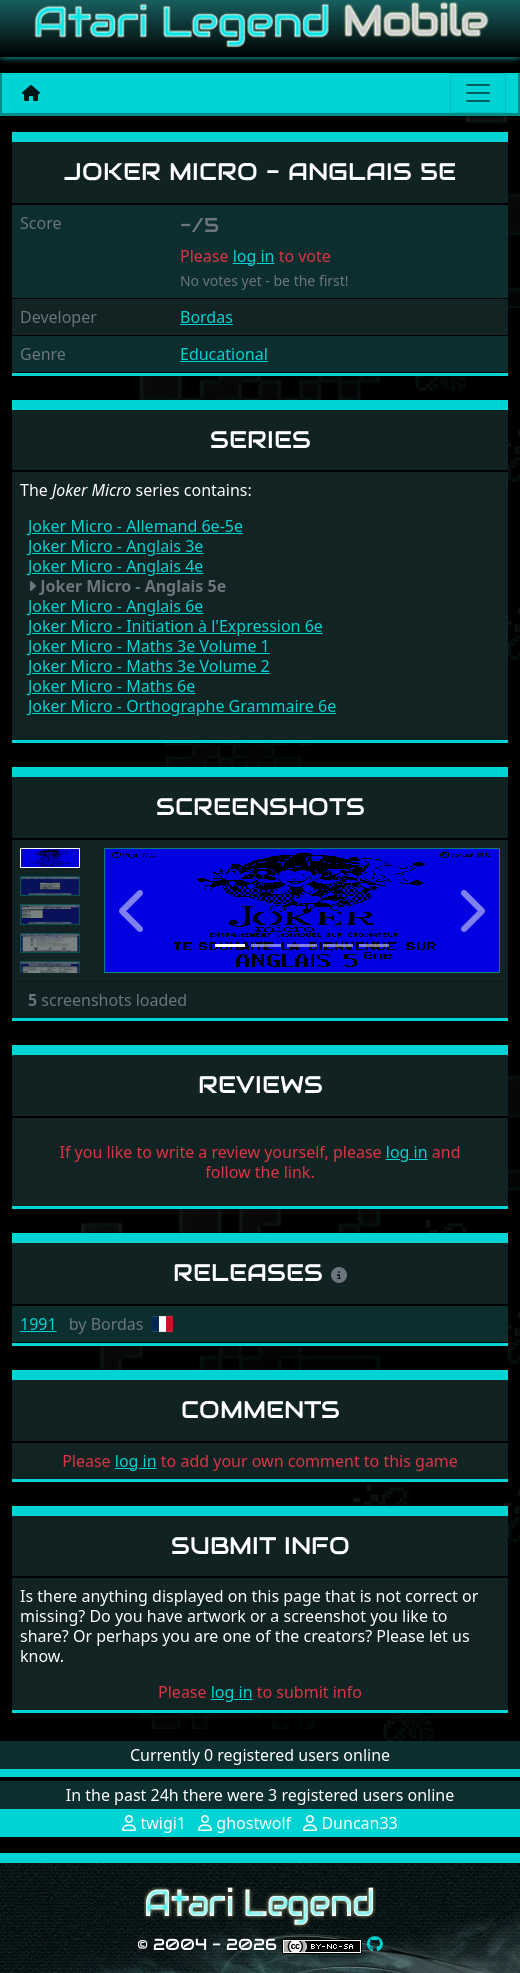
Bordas (206, 317)
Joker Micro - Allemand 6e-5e (135, 526)
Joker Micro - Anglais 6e (115, 606)
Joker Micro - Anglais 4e (115, 566)
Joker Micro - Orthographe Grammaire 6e (182, 706)
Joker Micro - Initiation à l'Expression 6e (175, 626)
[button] (133, 910)
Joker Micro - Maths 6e (111, 686)
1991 (38, 1324)
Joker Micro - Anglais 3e (115, 546)
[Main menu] (478, 93)
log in (254, 256)
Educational (224, 354)
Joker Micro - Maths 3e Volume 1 (149, 646)
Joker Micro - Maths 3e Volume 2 (149, 666)
